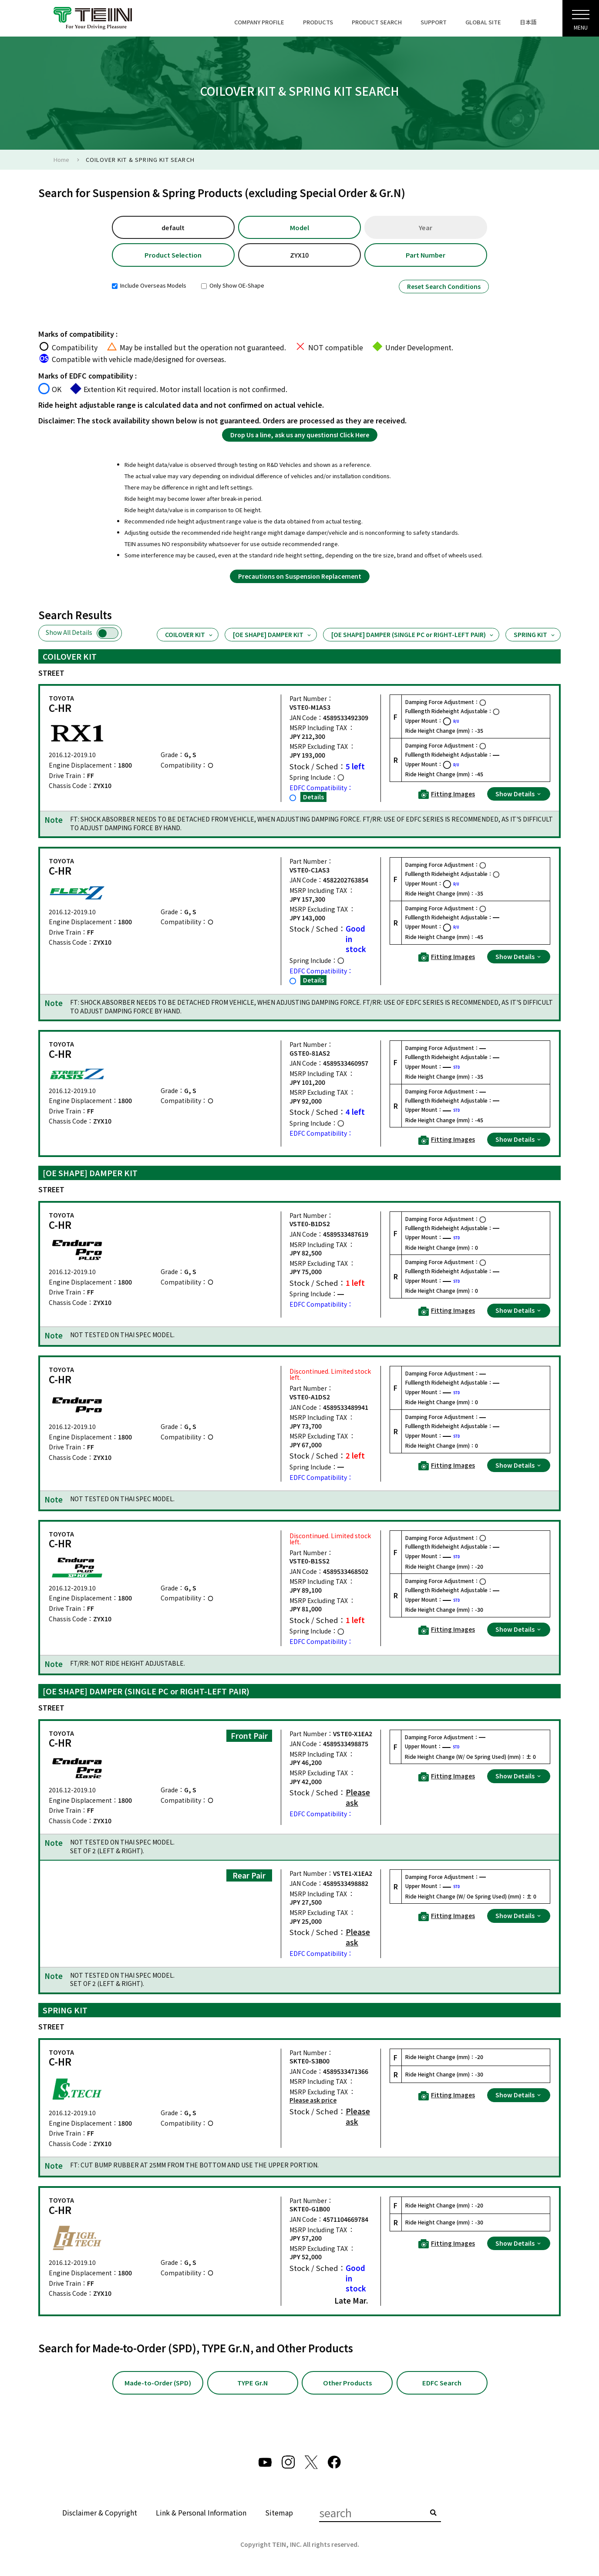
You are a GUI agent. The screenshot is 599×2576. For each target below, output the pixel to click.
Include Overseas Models (149, 286)
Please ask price (313, 2101)
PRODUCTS (318, 22)
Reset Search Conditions (444, 286)
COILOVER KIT (189, 635)
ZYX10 (299, 255)
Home (61, 159)
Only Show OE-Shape (232, 286)
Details (313, 797)
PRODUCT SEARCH (377, 22)
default (173, 227)
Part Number (426, 255)
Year (425, 227)
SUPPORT (434, 22)
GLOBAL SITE (483, 22)
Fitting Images (446, 795)
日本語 (528, 22)
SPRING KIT (535, 635)
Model (299, 227)
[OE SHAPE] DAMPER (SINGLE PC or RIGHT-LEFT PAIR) (413, 635)
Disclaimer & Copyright (99, 2513)
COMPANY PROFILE (259, 22)
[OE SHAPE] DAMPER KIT (272, 635)
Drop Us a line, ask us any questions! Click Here (299, 435)
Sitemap (279, 2513)
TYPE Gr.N (252, 2383)
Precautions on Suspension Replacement (299, 576)
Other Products (347, 2383)
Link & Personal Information (201, 2513)
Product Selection (173, 255)
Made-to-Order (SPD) (158, 2383)
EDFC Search (441, 2383)
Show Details (518, 794)
